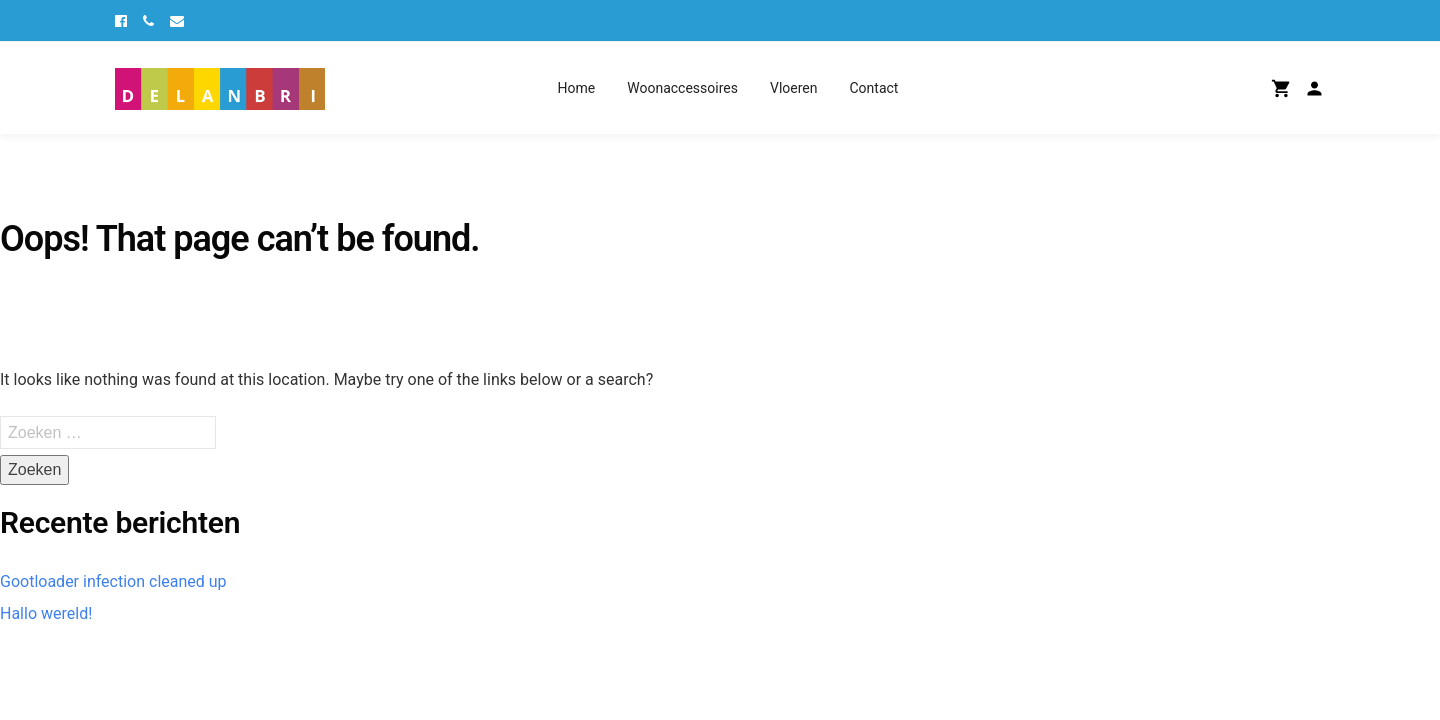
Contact (873, 88)
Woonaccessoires (682, 88)
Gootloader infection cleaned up (113, 581)
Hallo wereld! (46, 613)
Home (577, 88)
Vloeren (794, 88)
